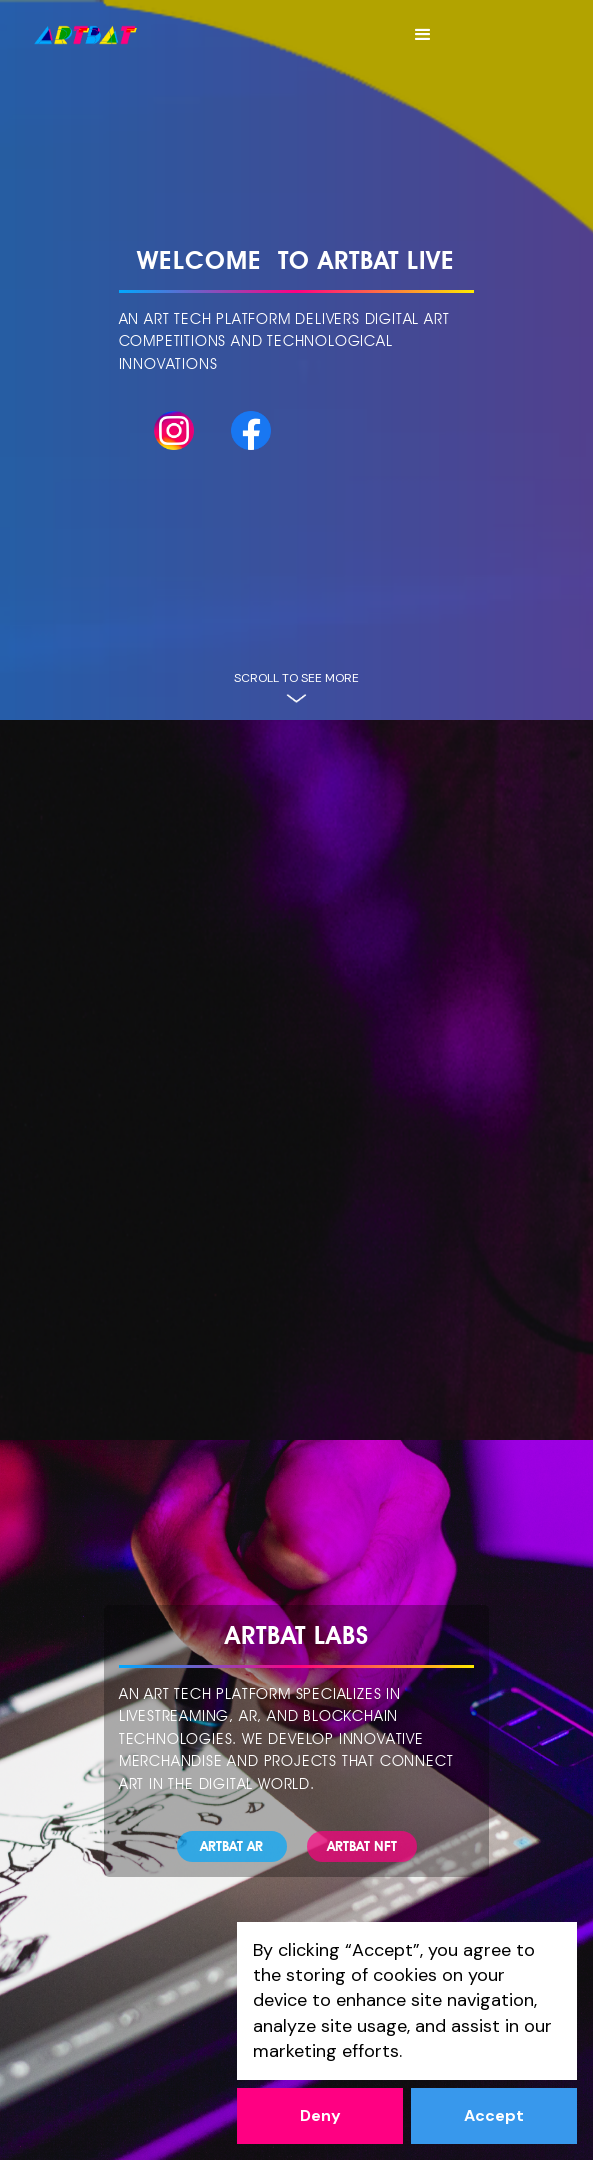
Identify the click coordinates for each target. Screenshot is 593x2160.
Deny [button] (320, 2115)
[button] (423, 35)
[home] (85, 35)
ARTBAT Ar (231, 1846)
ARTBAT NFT (362, 1846)
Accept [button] (494, 2115)
